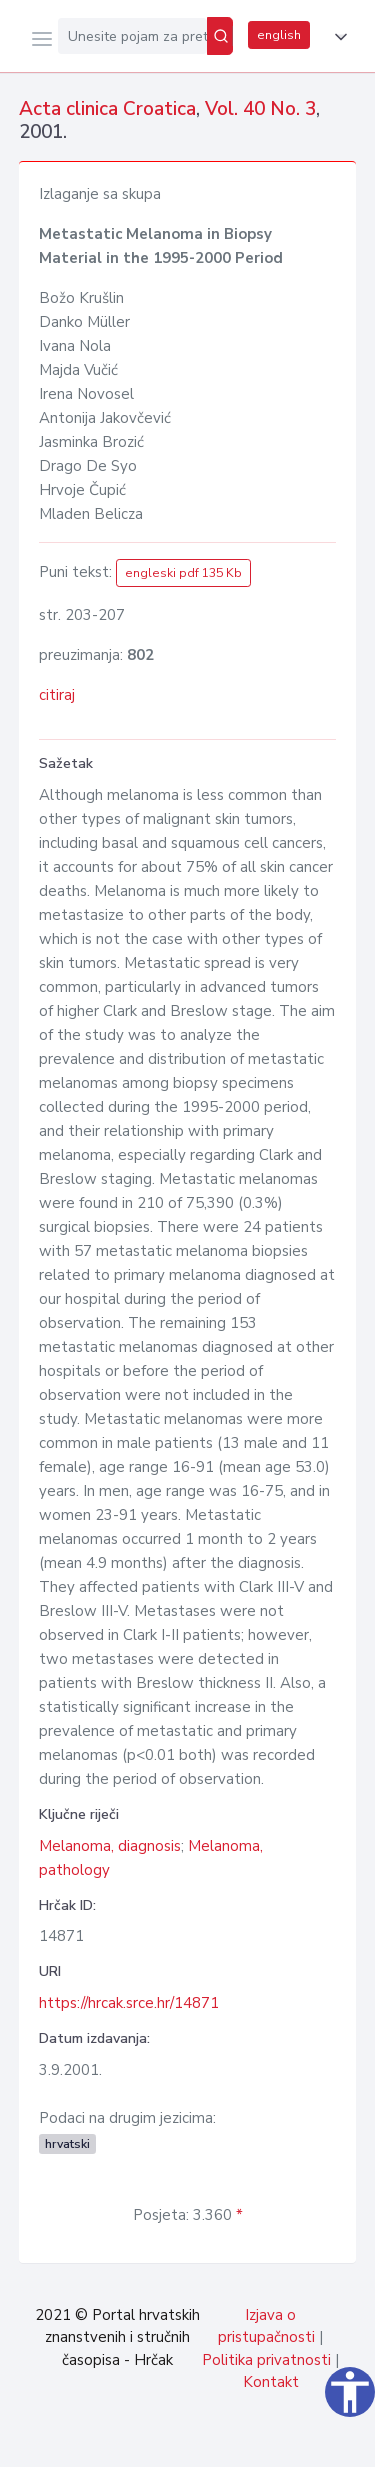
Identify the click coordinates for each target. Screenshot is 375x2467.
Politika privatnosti (266, 2360)
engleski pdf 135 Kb (183, 573)
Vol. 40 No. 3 (260, 109)
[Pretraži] (220, 36)
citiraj (57, 695)
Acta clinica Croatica (107, 109)
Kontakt (271, 2382)
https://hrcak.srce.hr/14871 (129, 2003)
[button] (337, 37)
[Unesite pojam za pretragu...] (132, 36)
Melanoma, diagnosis (110, 1846)
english (279, 35)
